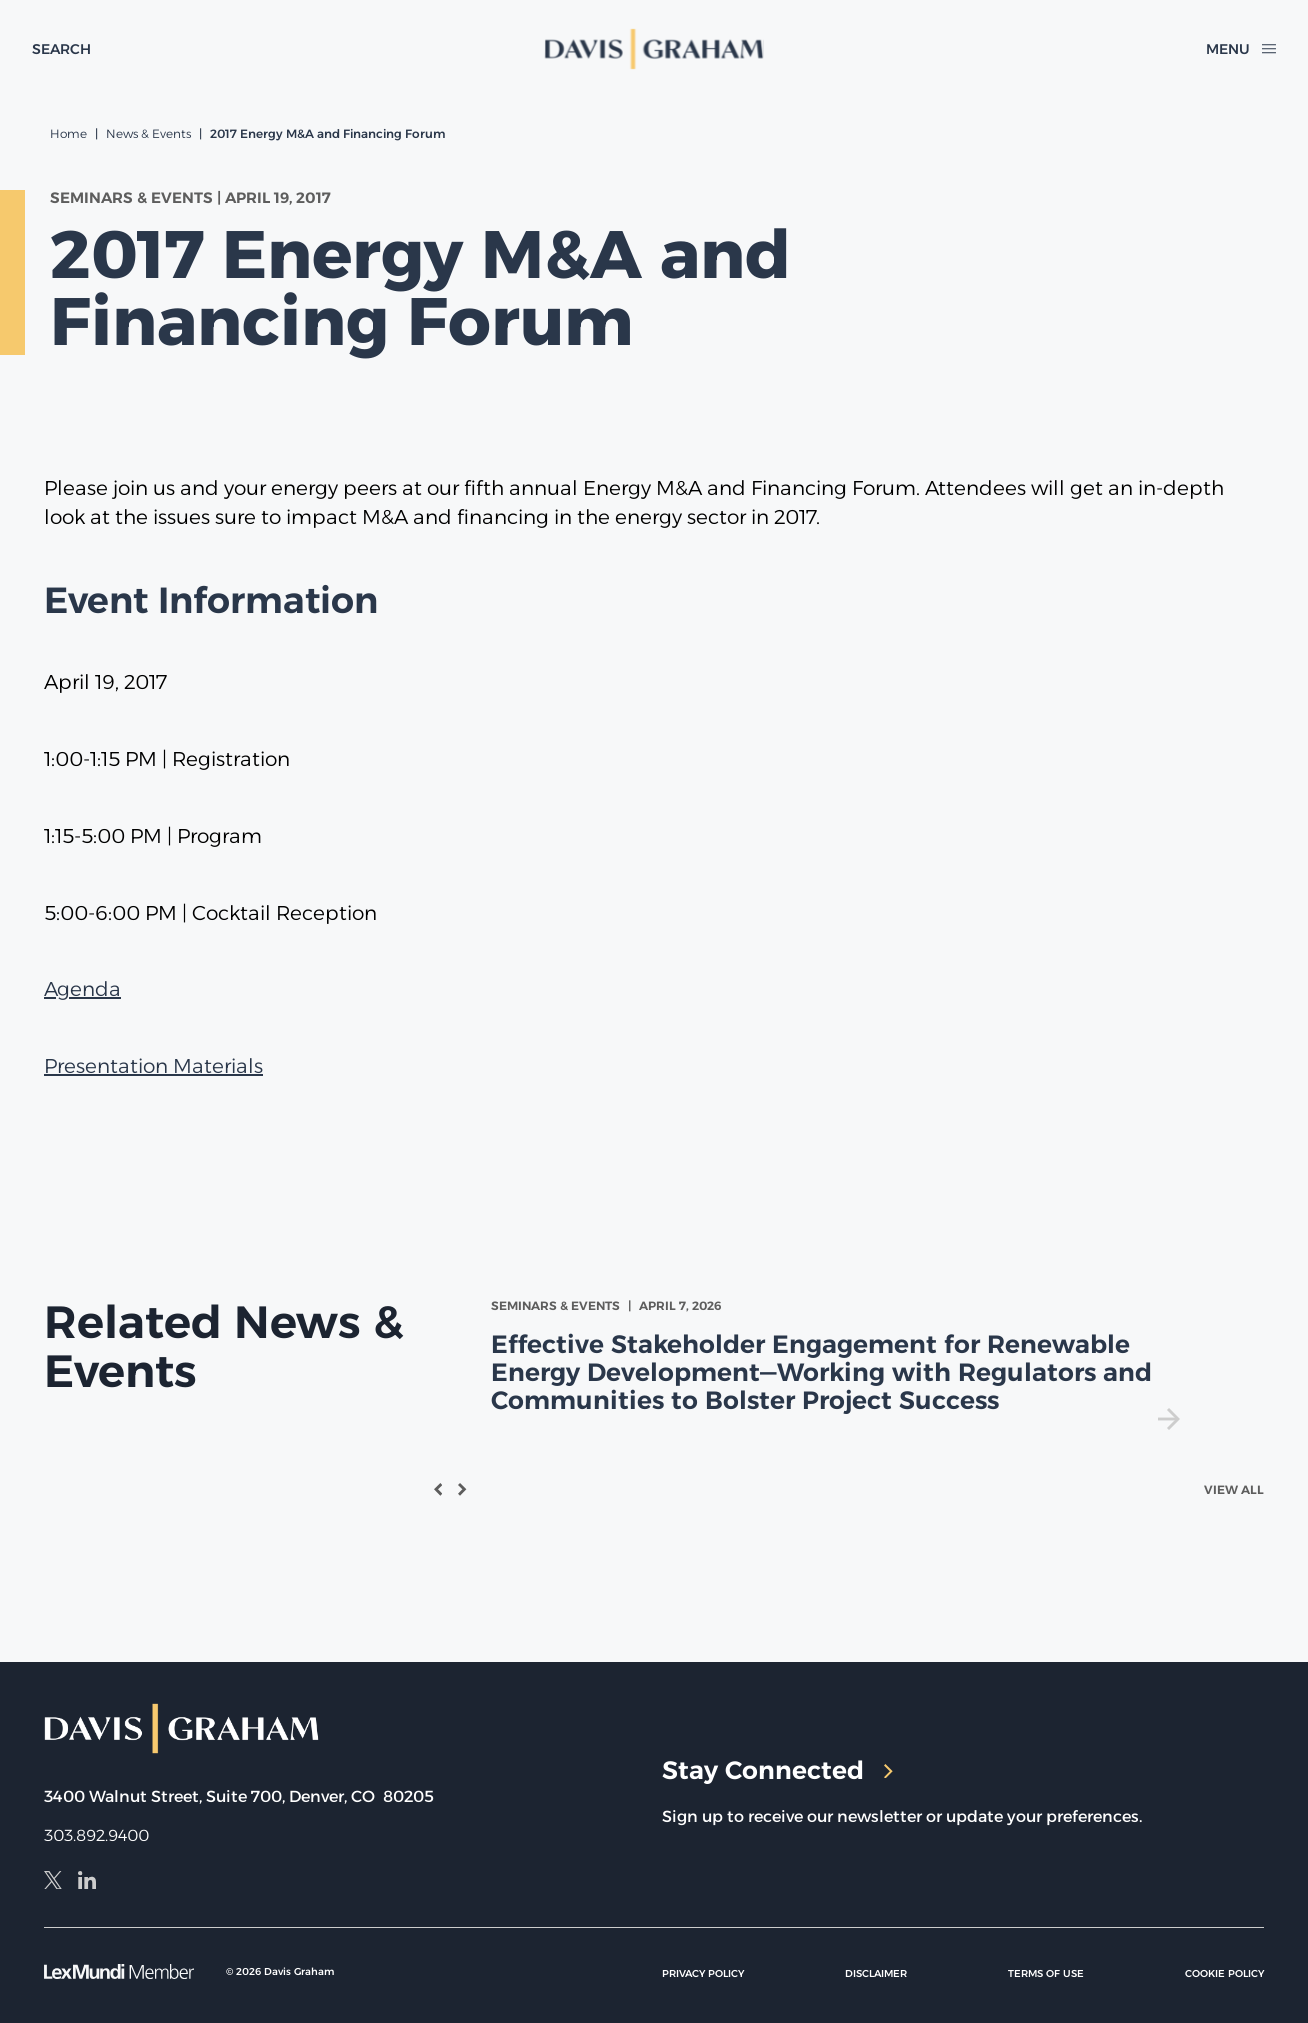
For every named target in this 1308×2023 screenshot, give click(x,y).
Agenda (82, 989)
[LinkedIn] (87, 1883)
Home (68, 133)
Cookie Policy (1224, 1973)
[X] (53, 1883)
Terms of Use (1046, 1973)
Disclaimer (876, 1973)
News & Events (148, 133)
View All (1234, 1489)
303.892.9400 (96, 1835)
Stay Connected (777, 1770)
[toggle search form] (61, 49)
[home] (654, 49)
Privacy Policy (703, 1973)
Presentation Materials (153, 1066)
